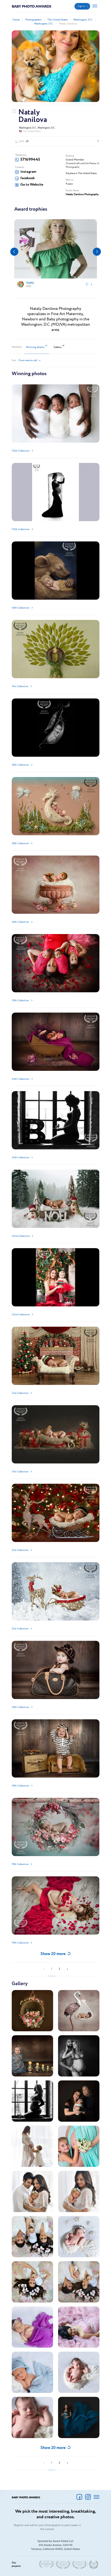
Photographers (33, 20)
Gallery (59, 347)
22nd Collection (21, 1236)
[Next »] (67, 1969)
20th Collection (20, 1707)
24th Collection (20, 1079)
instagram (28, 171)
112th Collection (21, 451)
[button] (14, 252)
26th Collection (20, 922)
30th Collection (20, 765)
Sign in (81, 6)
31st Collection (20, 686)
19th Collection (20, 1864)
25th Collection (20, 1000)
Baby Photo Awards (31, 6)
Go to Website (31, 184)
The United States (57, 20)
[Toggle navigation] (94, 6)
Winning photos (36, 347)
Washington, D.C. (83, 20)
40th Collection (20, 608)
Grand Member (75, 160)
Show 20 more (53, 1954)
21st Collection (20, 1393)
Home (16, 20)
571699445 (30, 159)
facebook (27, 178)
